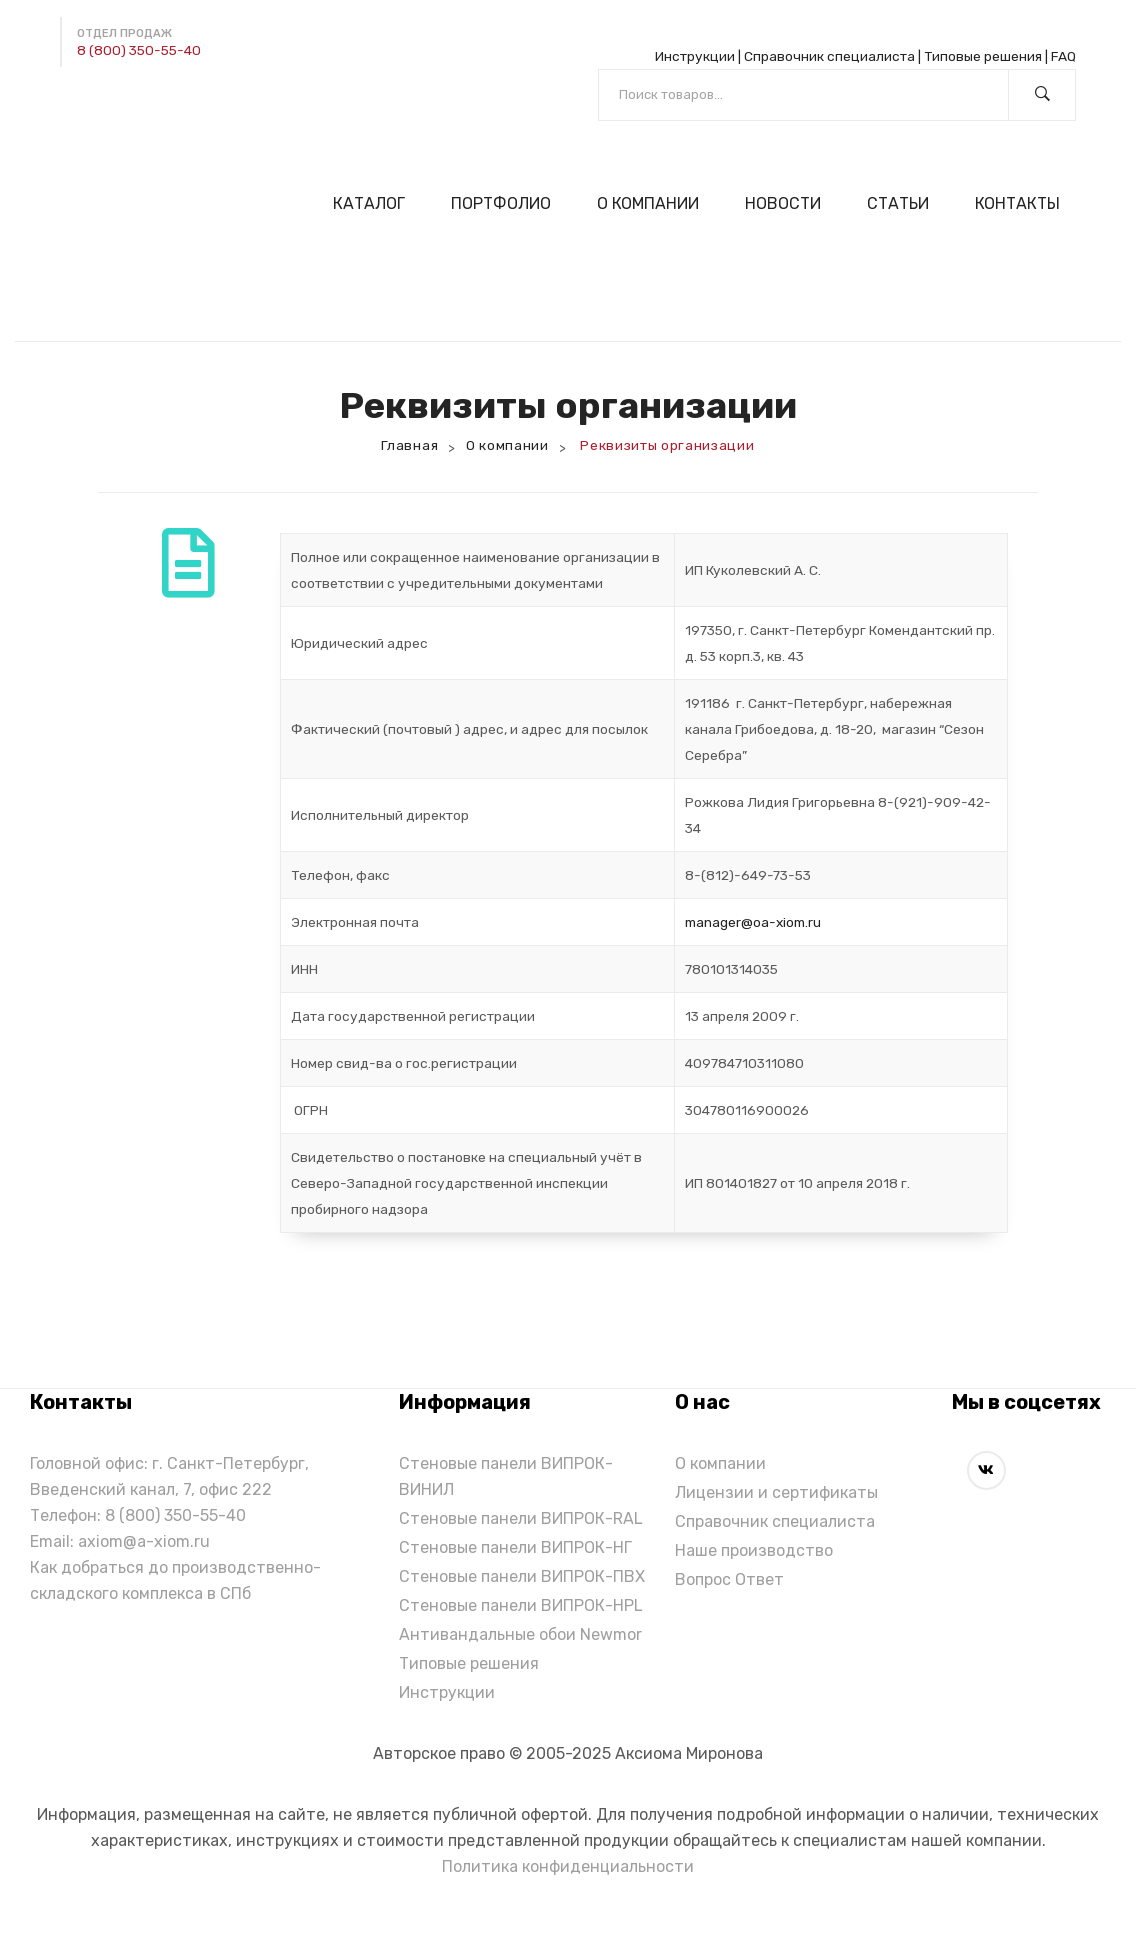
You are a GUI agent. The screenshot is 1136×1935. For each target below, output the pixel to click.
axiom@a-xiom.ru (144, 1541)
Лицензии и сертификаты (776, 1492)
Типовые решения (983, 56)
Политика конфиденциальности (568, 1866)
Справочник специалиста (829, 56)
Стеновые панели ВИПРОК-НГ (515, 1547)
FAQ (1063, 56)
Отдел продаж (124, 33)
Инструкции (695, 56)
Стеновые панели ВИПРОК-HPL (521, 1605)
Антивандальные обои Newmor (520, 1634)
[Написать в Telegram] (76, 109)
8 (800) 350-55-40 (139, 50)
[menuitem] (375, 203)
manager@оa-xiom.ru (753, 922)
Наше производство (754, 1550)
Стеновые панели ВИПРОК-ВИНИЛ (506, 1476)
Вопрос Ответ (729, 1579)
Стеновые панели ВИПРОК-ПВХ (522, 1576)
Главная (409, 445)
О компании (507, 445)
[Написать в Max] (123, 109)
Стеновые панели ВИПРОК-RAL (521, 1518)
